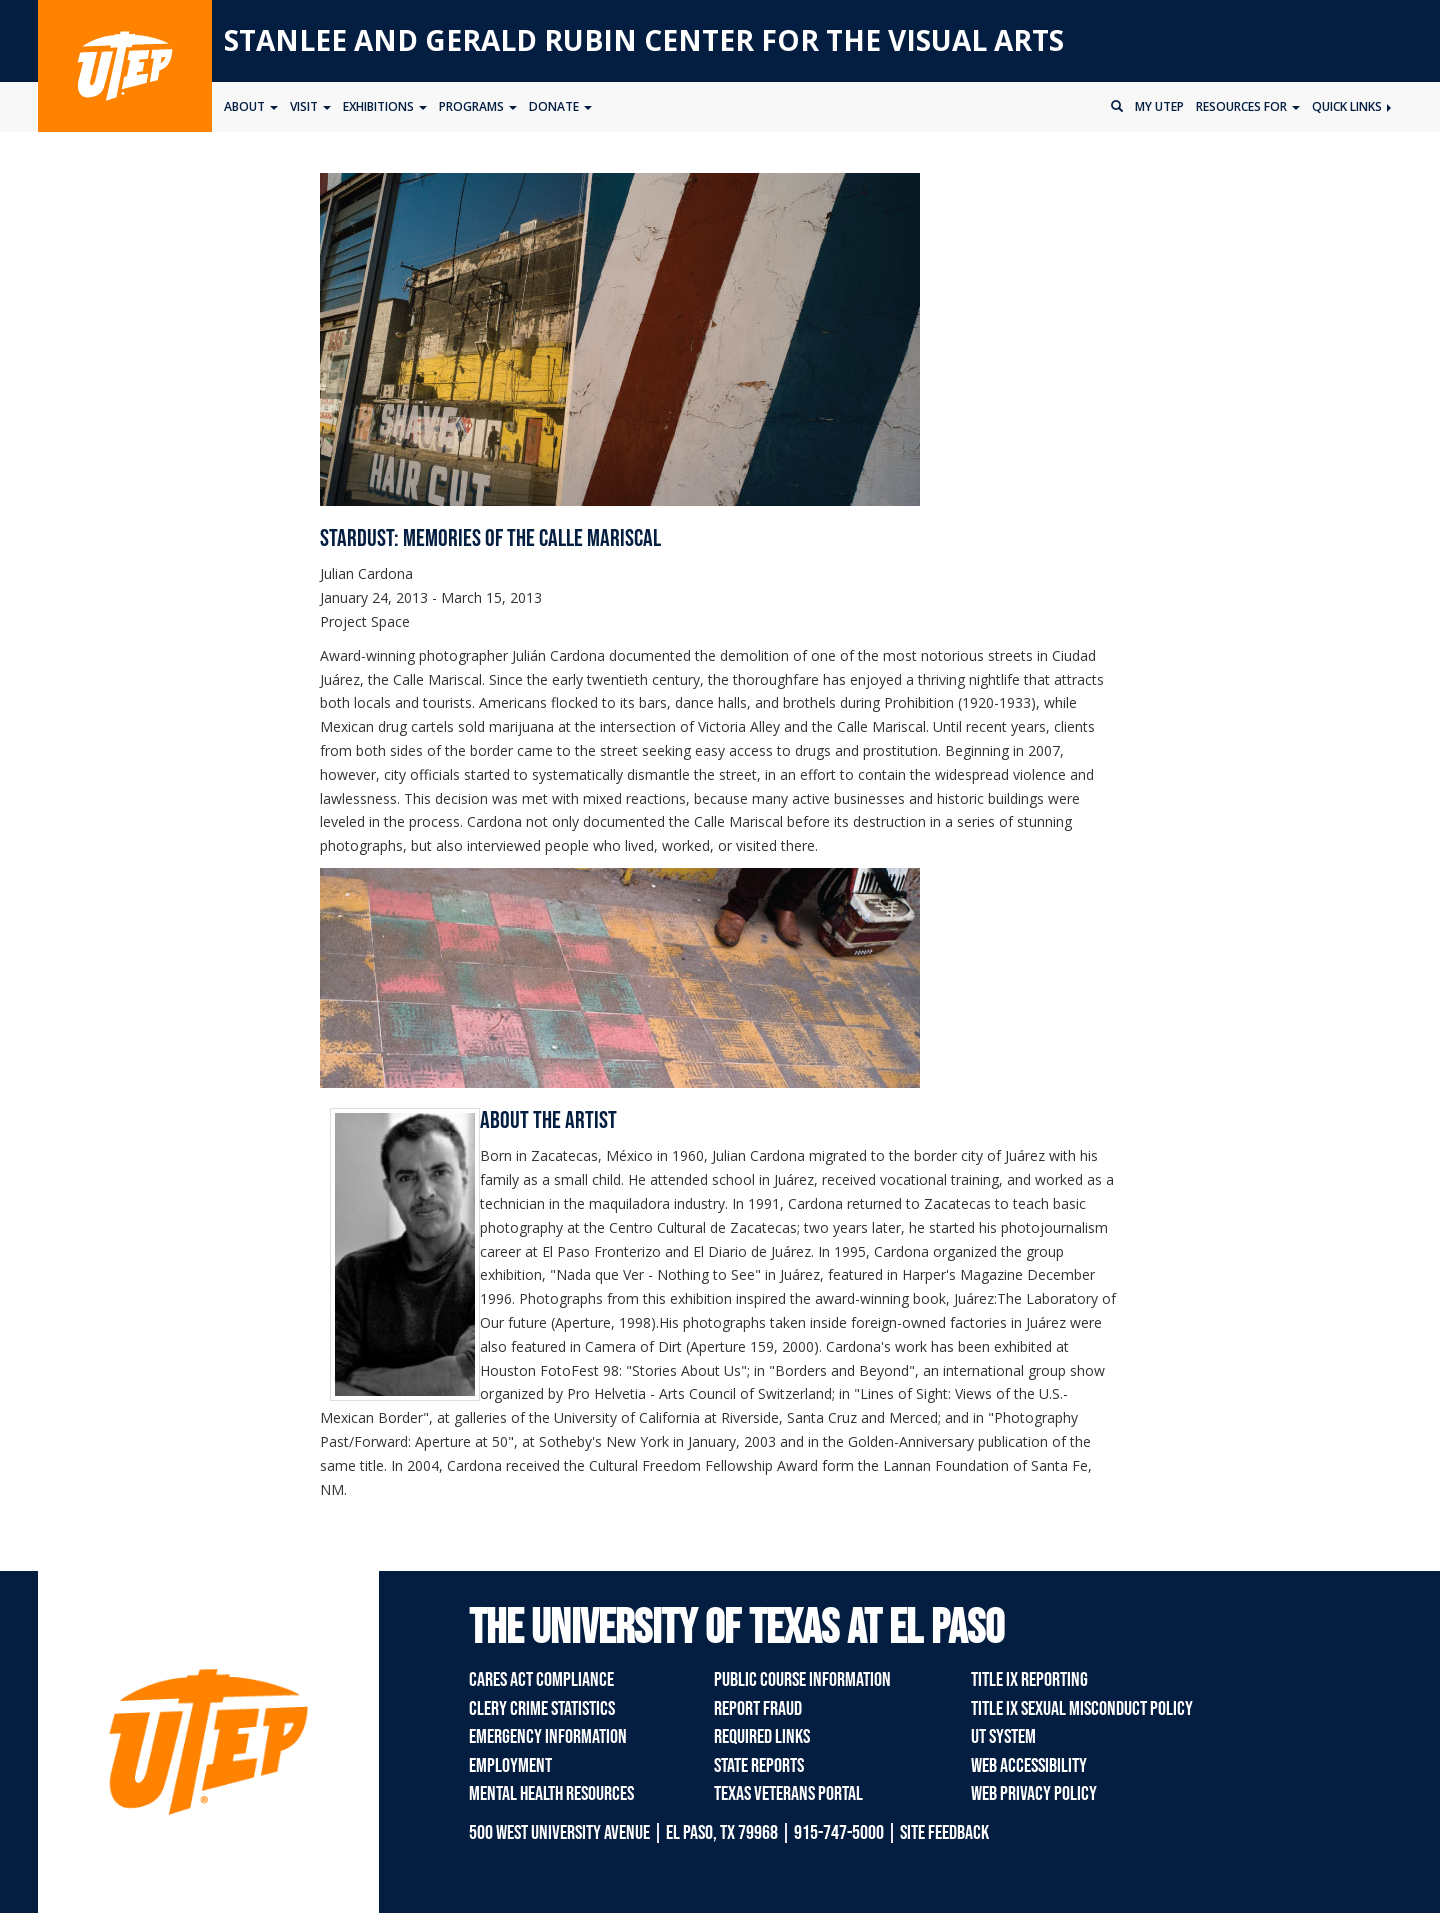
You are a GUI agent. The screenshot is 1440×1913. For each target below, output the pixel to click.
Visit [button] (310, 106)
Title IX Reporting (1029, 1680)
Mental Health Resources (551, 1794)
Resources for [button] (1248, 106)
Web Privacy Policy (1034, 1794)
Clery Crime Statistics (542, 1709)
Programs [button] (478, 106)
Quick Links (1351, 106)
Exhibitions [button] (385, 106)
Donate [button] (560, 106)
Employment (510, 1766)
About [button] (251, 106)
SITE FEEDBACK (944, 1833)
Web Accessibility (1029, 1766)
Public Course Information (802, 1680)
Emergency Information (548, 1737)
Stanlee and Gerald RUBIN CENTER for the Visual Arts (644, 40)
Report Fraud (758, 1709)
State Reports (759, 1766)
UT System (1003, 1737)
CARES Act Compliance (541, 1680)
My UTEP (1159, 106)
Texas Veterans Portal (788, 1794)
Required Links (762, 1737)
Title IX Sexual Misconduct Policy (1082, 1709)
